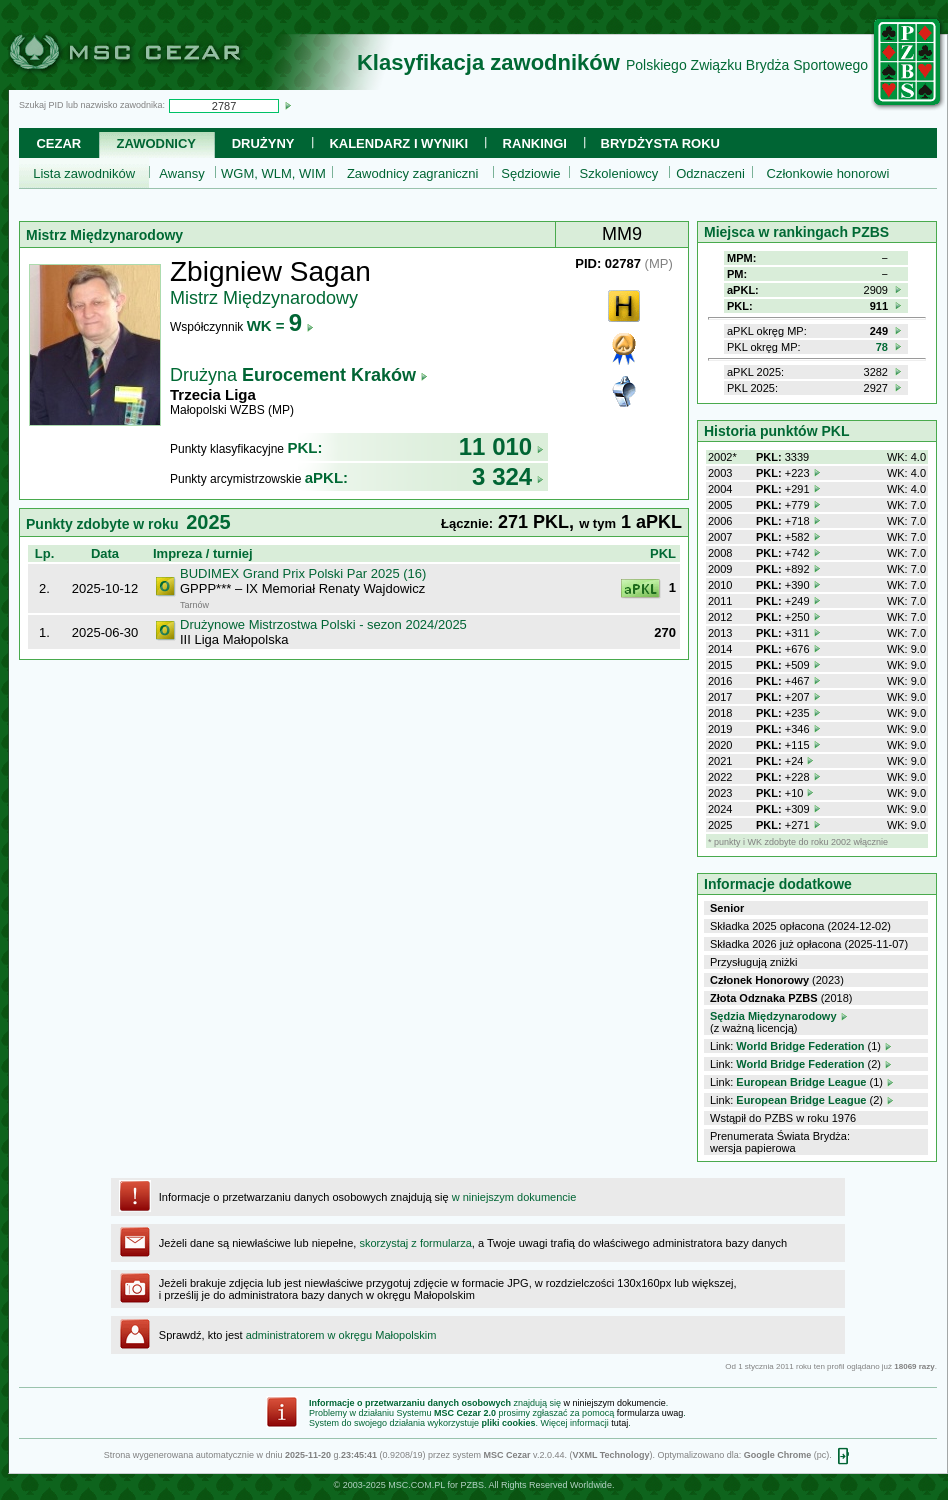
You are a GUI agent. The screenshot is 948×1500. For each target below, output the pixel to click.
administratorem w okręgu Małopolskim (341, 1335)
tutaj (619, 1423)
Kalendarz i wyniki (398, 143)
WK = (280, 325)
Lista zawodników (84, 173)
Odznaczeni (710, 173)
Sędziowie (530, 173)
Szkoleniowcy (619, 173)
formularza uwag (650, 1413)
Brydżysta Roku (660, 143)
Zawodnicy (156, 143)
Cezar (58, 143)
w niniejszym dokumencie (514, 1197)
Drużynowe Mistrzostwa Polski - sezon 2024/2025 (323, 624)
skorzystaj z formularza (415, 1243)
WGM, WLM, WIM (273, 173)
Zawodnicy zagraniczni (413, 173)
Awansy (181, 173)
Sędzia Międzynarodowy (773, 1016)
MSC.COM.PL (416, 1485)
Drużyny (263, 143)
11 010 (501, 446)
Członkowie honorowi (828, 173)
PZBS (472, 1485)
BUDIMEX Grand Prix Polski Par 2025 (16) (303, 573)
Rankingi (535, 143)
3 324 (508, 476)
